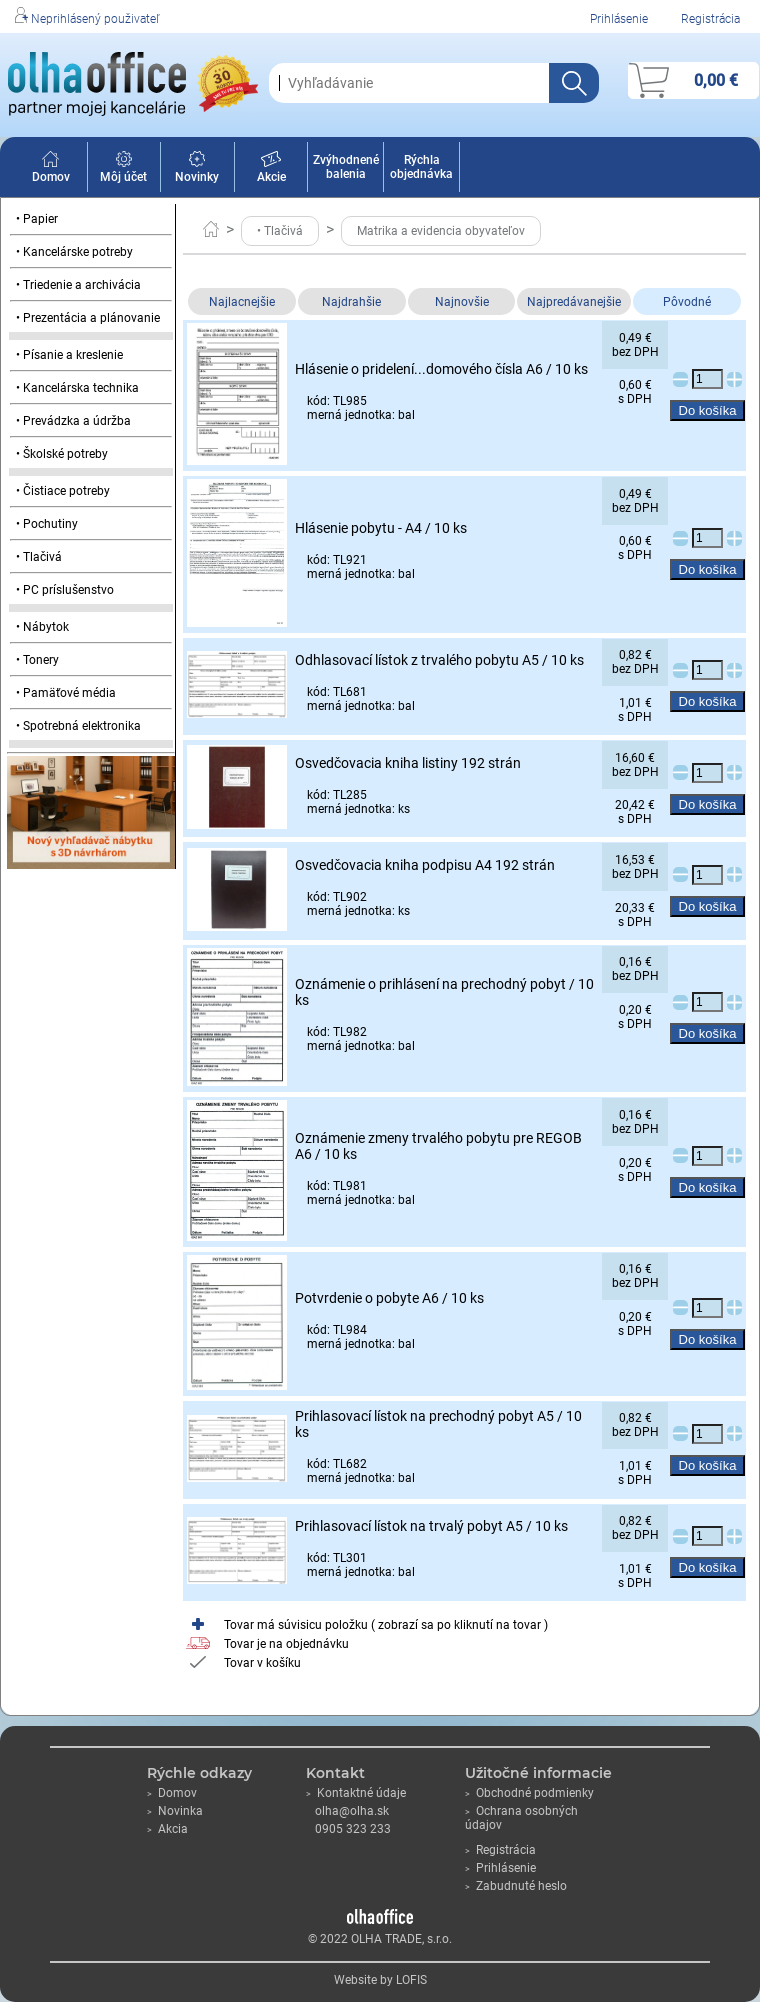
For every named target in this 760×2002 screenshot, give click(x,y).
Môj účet (123, 170)
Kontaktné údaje (356, 1793)
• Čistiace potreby (63, 491)
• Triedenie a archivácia (78, 285)
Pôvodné (687, 302)
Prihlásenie (619, 19)
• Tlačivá (39, 557)
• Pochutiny (47, 524)
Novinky (197, 170)
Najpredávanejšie (574, 302)
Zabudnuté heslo (516, 1886)
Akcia (167, 1829)
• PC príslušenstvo (65, 590)
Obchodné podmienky (529, 1793)
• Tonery (37, 660)
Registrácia (710, 19)
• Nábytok (42, 627)
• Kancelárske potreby (74, 252)
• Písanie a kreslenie (69, 355)
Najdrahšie (351, 302)
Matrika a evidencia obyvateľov (441, 231)
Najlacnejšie (242, 302)
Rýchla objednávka (421, 167)
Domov (51, 170)
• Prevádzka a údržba (73, 421)
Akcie (271, 170)
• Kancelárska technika (77, 388)
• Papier (37, 219)
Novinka (175, 1811)
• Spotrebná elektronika (78, 726)
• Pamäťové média (66, 693)
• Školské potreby (62, 454)
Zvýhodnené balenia (346, 167)
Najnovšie (462, 302)
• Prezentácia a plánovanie (88, 318)
